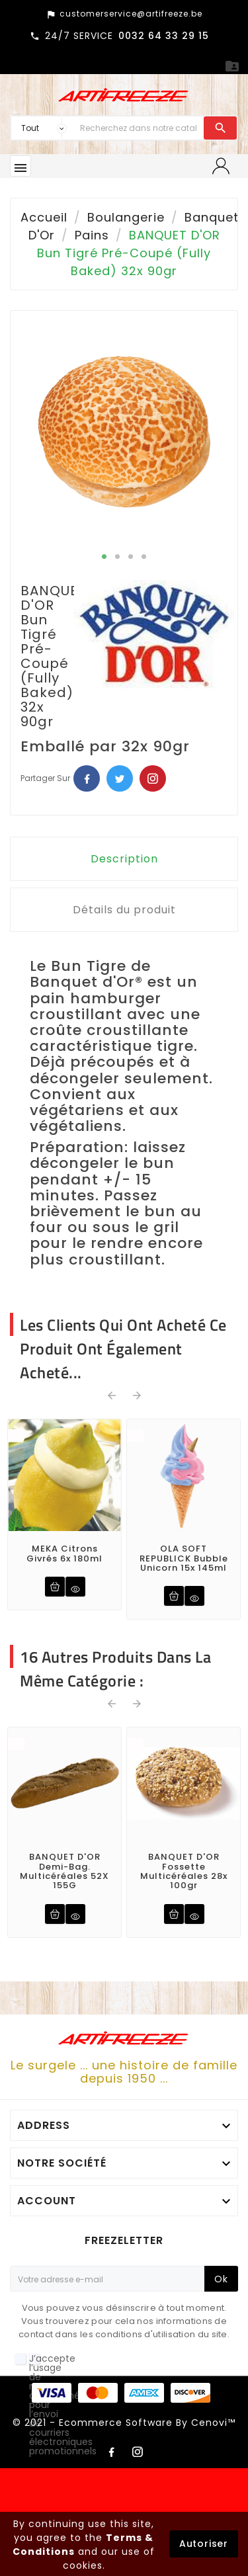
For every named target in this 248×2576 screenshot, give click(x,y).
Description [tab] (124, 858)
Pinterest (153, 778)
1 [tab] (104, 556)
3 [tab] (131, 556)
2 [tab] (117, 556)
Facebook (86, 778)
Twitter (119, 778)
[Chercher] (138, 128)
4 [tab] (144, 556)
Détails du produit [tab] (124, 909)
